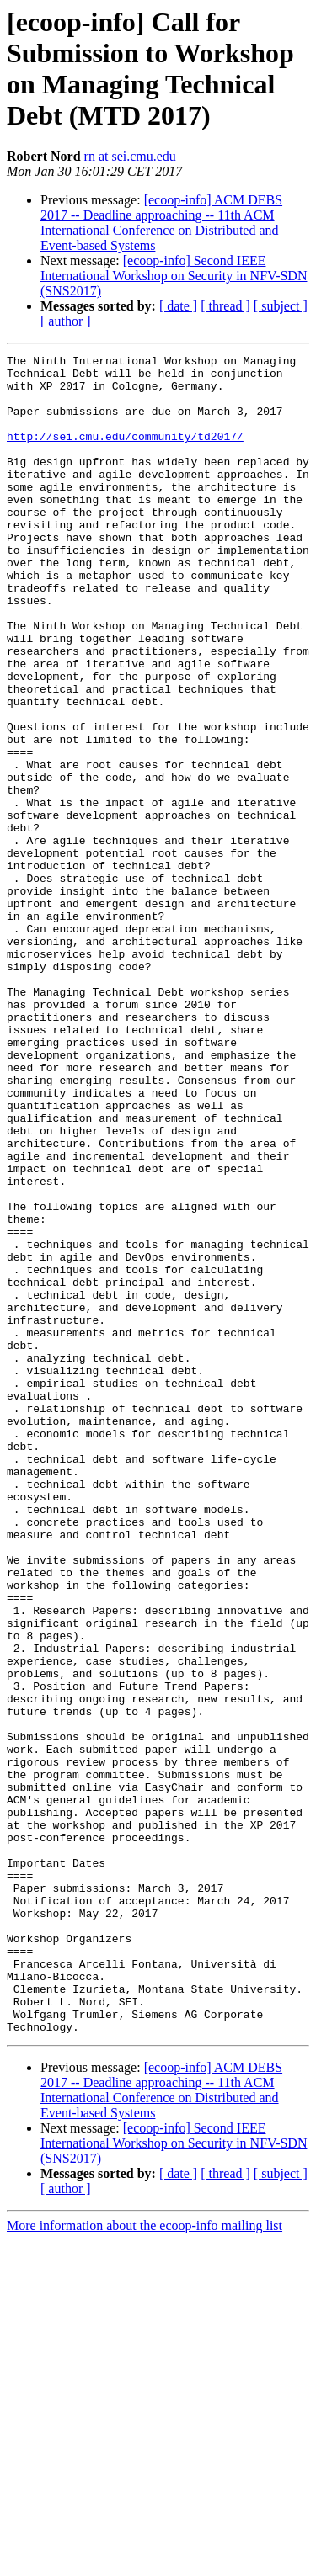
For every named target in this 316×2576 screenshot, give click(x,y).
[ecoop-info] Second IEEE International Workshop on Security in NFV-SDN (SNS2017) (173, 275)
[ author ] (65, 321)
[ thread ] (225, 306)
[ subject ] (281, 306)
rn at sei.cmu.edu (130, 156)
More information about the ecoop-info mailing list (144, 2561)
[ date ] (178, 306)
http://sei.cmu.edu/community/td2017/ (125, 453)
